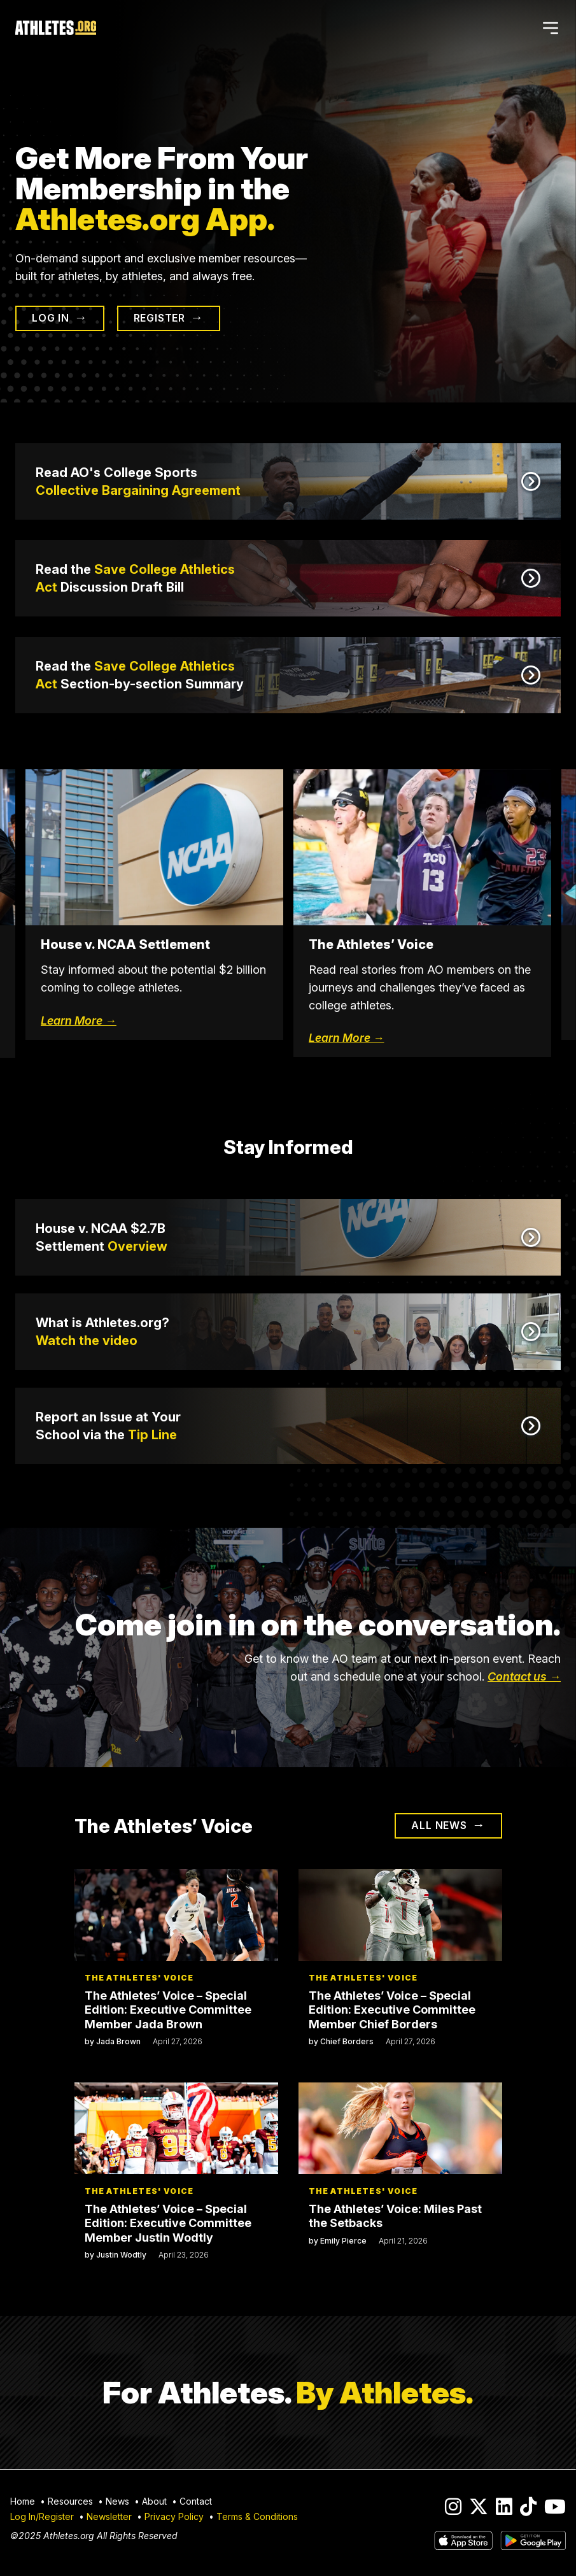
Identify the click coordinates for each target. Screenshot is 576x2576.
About (154, 2501)
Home (22, 2501)
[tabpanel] (422, 913)
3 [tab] (298, 1082)
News (117, 2501)
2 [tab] (278, 1082)
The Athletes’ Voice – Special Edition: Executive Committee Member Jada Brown (168, 2010)
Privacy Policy (174, 2517)
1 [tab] (259, 1082)
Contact (195, 2501)
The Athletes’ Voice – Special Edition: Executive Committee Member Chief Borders (392, 2010)
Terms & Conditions (257, 2517)
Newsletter (109, 2517)
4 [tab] (317, 1082)
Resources (70, 2501)
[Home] (55, 28)
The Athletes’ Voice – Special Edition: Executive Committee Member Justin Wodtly (168, 2223)
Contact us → (524, 1676)
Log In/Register (42, 2517)
